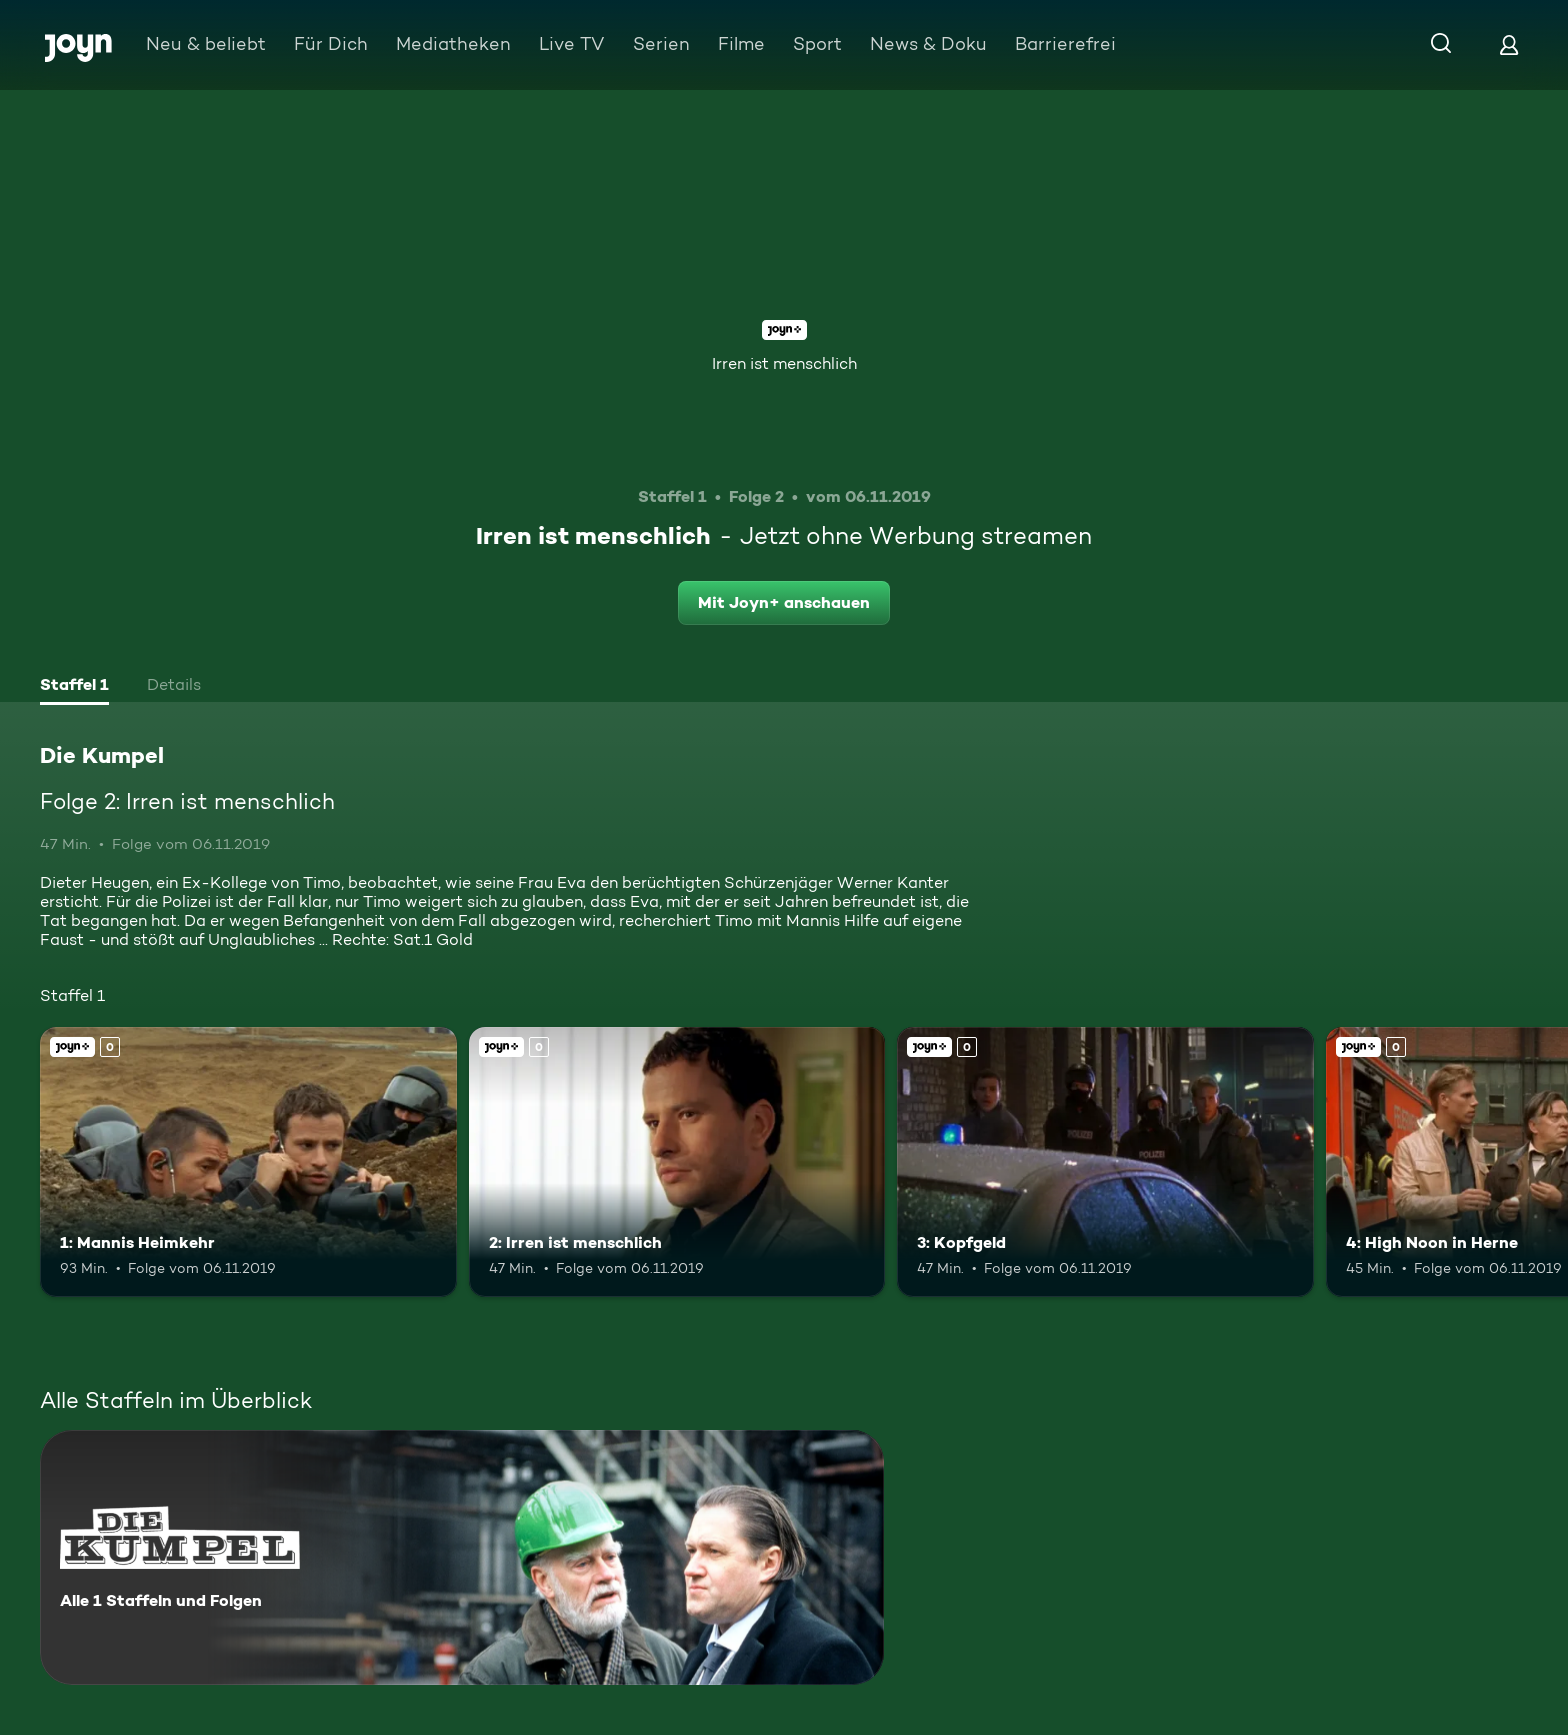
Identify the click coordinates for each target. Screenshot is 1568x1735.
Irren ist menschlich (784, 363)
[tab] (74, 687)
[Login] (1509, 44)
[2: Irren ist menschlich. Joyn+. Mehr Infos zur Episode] (677, 1162)
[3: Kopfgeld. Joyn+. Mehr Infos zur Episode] (1105, 1162)
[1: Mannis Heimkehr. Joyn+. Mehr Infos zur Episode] (248, 1162)
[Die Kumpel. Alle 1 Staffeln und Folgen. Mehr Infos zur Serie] (462, 1557)
